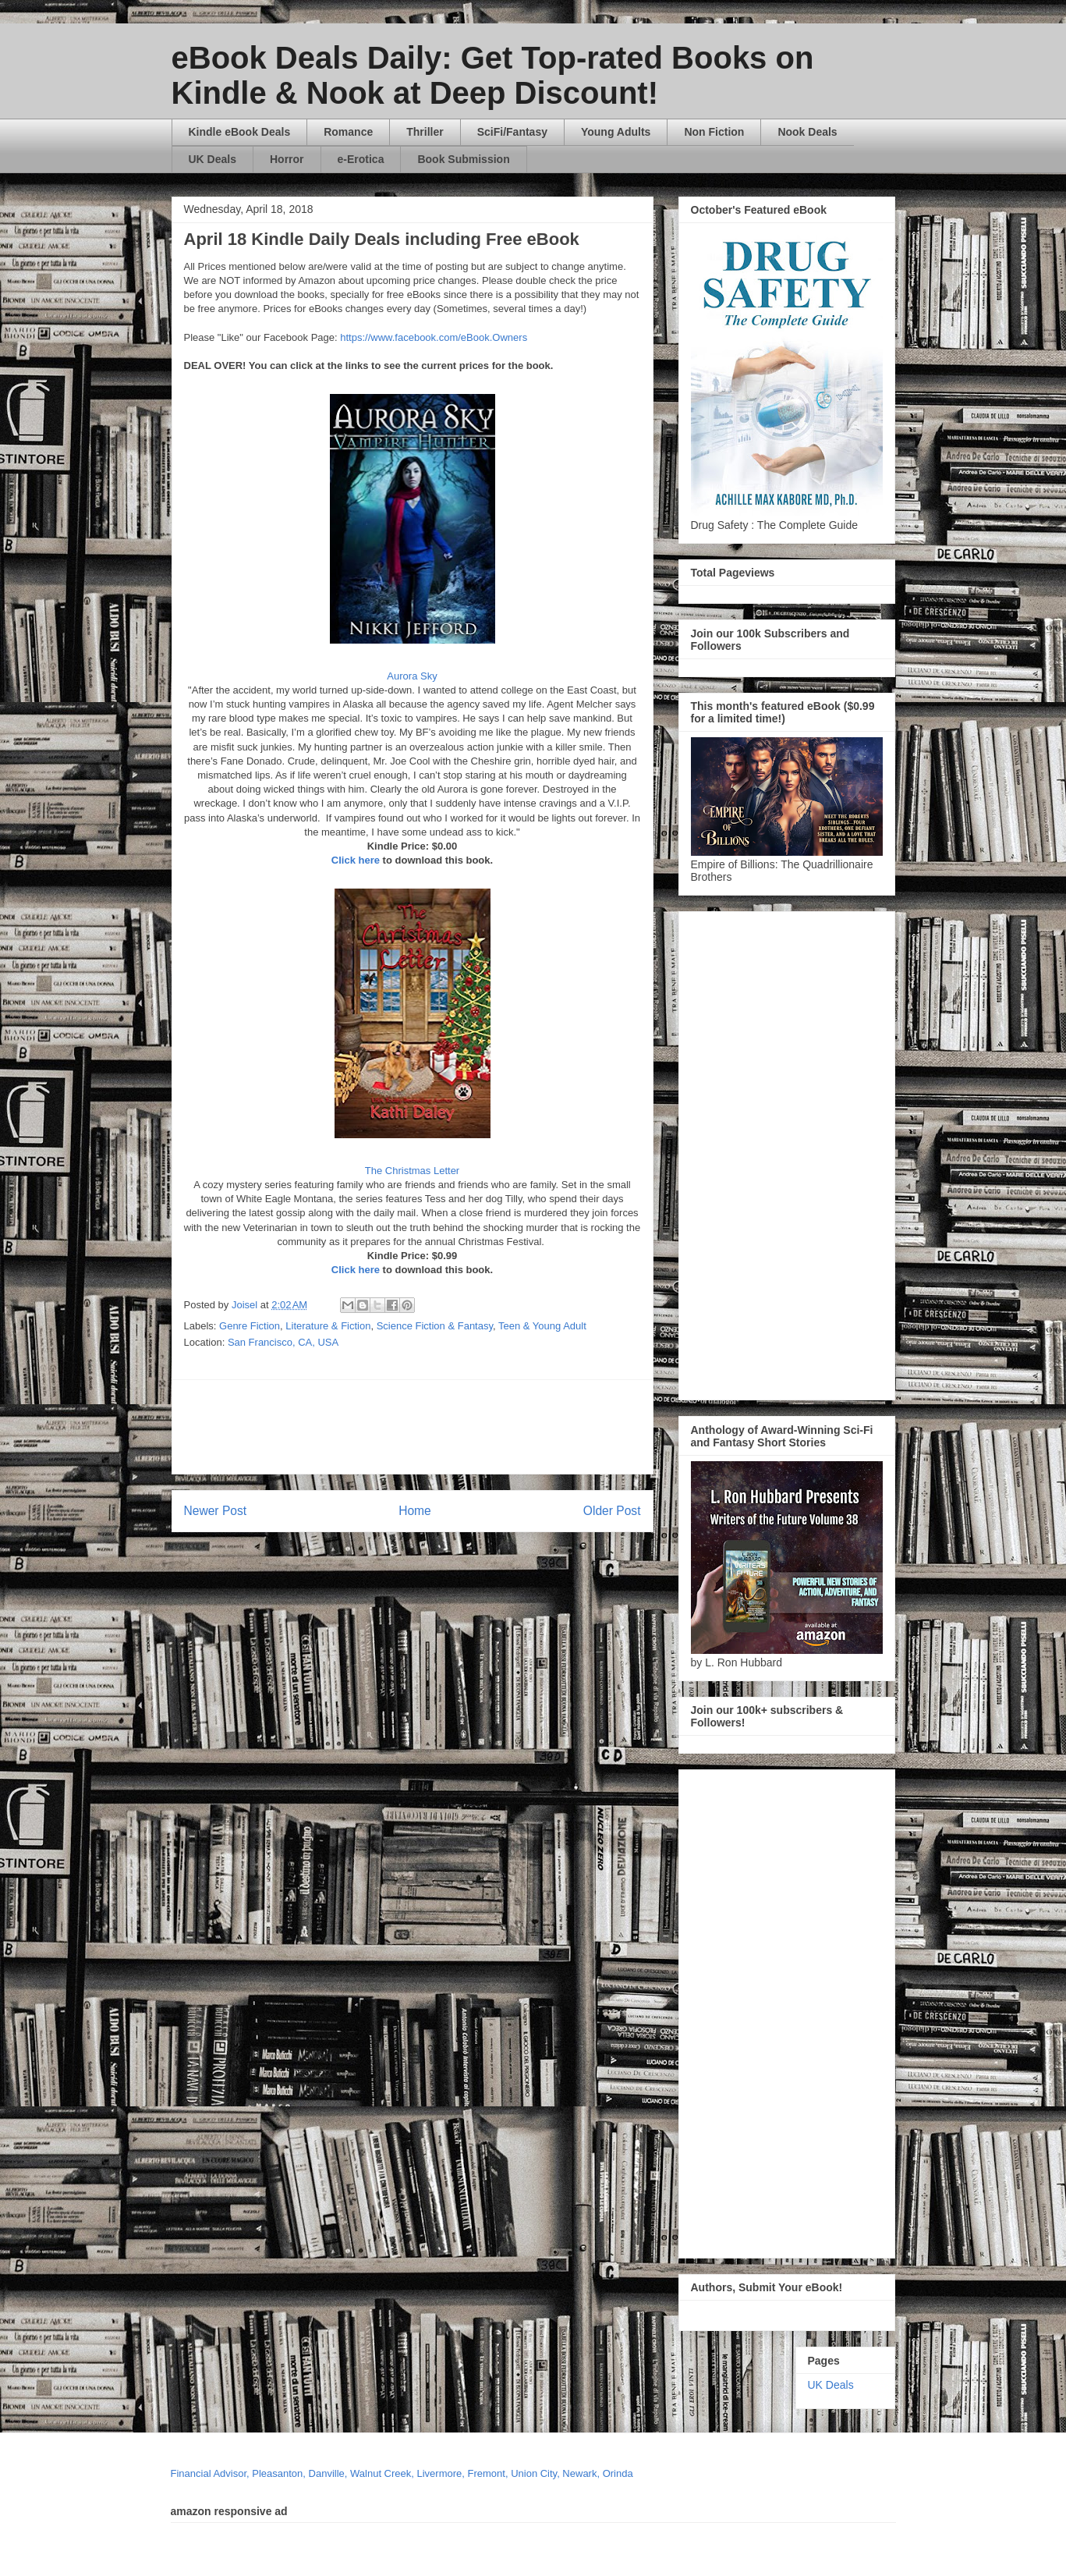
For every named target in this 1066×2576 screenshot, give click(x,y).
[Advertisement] (562, 1427)
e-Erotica (361, 159)
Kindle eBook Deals (240, 132)
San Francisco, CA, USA (283, 1342)
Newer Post (215, 1510)
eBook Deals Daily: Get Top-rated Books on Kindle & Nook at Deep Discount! (493, 75)
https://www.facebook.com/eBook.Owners (433, 337)
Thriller (424, 132)
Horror (287, 159)
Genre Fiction (249, 1326)
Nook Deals (807, 132)
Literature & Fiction (327, 1326)
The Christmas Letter (412, 1170)
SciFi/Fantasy (512, 132)
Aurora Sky (412, 676)
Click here (355, 860)
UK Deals (212, 159)
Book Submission (463, 159)
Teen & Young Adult (542, 1326)
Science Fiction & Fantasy (435, 1326)
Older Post (612, 1510)
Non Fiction (714, 132)
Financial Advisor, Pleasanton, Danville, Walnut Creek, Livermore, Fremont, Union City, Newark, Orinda (402, 2473)
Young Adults (615, 132)
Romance (348, 132)
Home (414, 1510)
